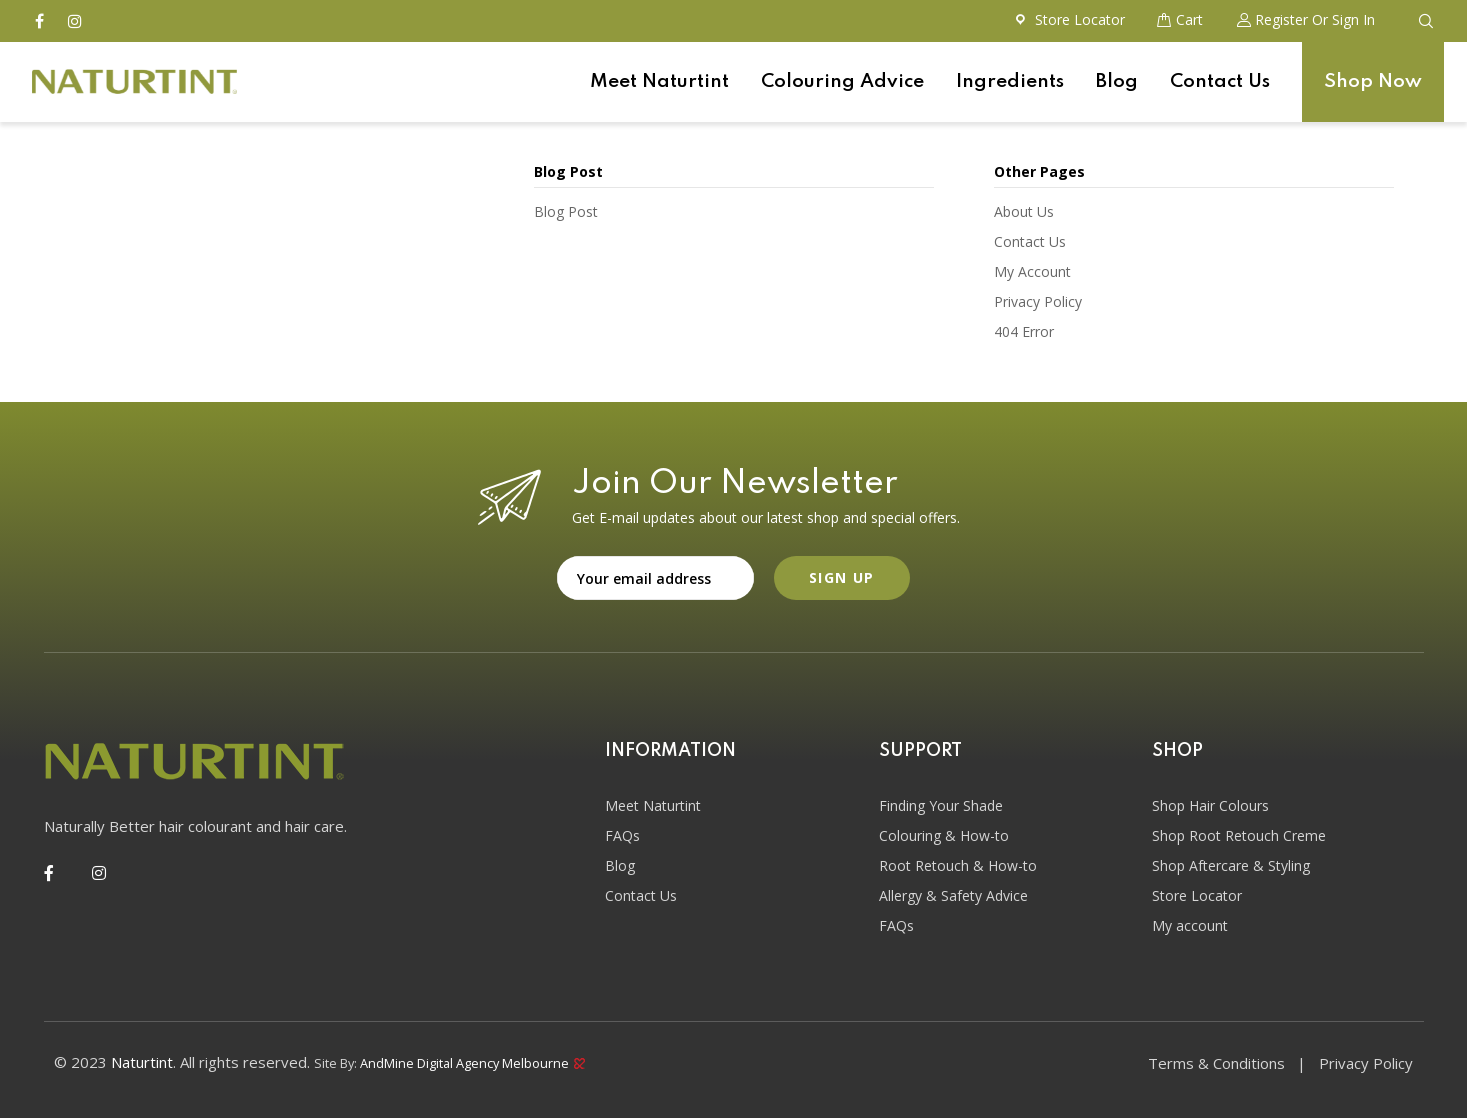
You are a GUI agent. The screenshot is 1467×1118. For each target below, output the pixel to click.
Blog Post (566, 211)
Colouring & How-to (944, 835)
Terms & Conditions (1216, 1063)
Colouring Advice (842, 81)
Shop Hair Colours (1210, 805)
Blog (1117, 81)
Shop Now (1373, 81)
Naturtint (142, 1062)
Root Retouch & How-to (958, 865)
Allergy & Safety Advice (953, 895)
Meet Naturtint (659, 81)
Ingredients (1010, 81)
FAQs (622, 835)
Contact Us (1220, 81)
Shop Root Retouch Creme (1239, 835)
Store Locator (1197, 895)
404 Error (1024, 331)
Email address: (655, 578)
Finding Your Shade (941, 805)
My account (1190, 925)
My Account (1032, 271)
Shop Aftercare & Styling (1231, 865)
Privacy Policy (1038, 301)
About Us (1024, 211)
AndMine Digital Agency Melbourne (472, 1061)
